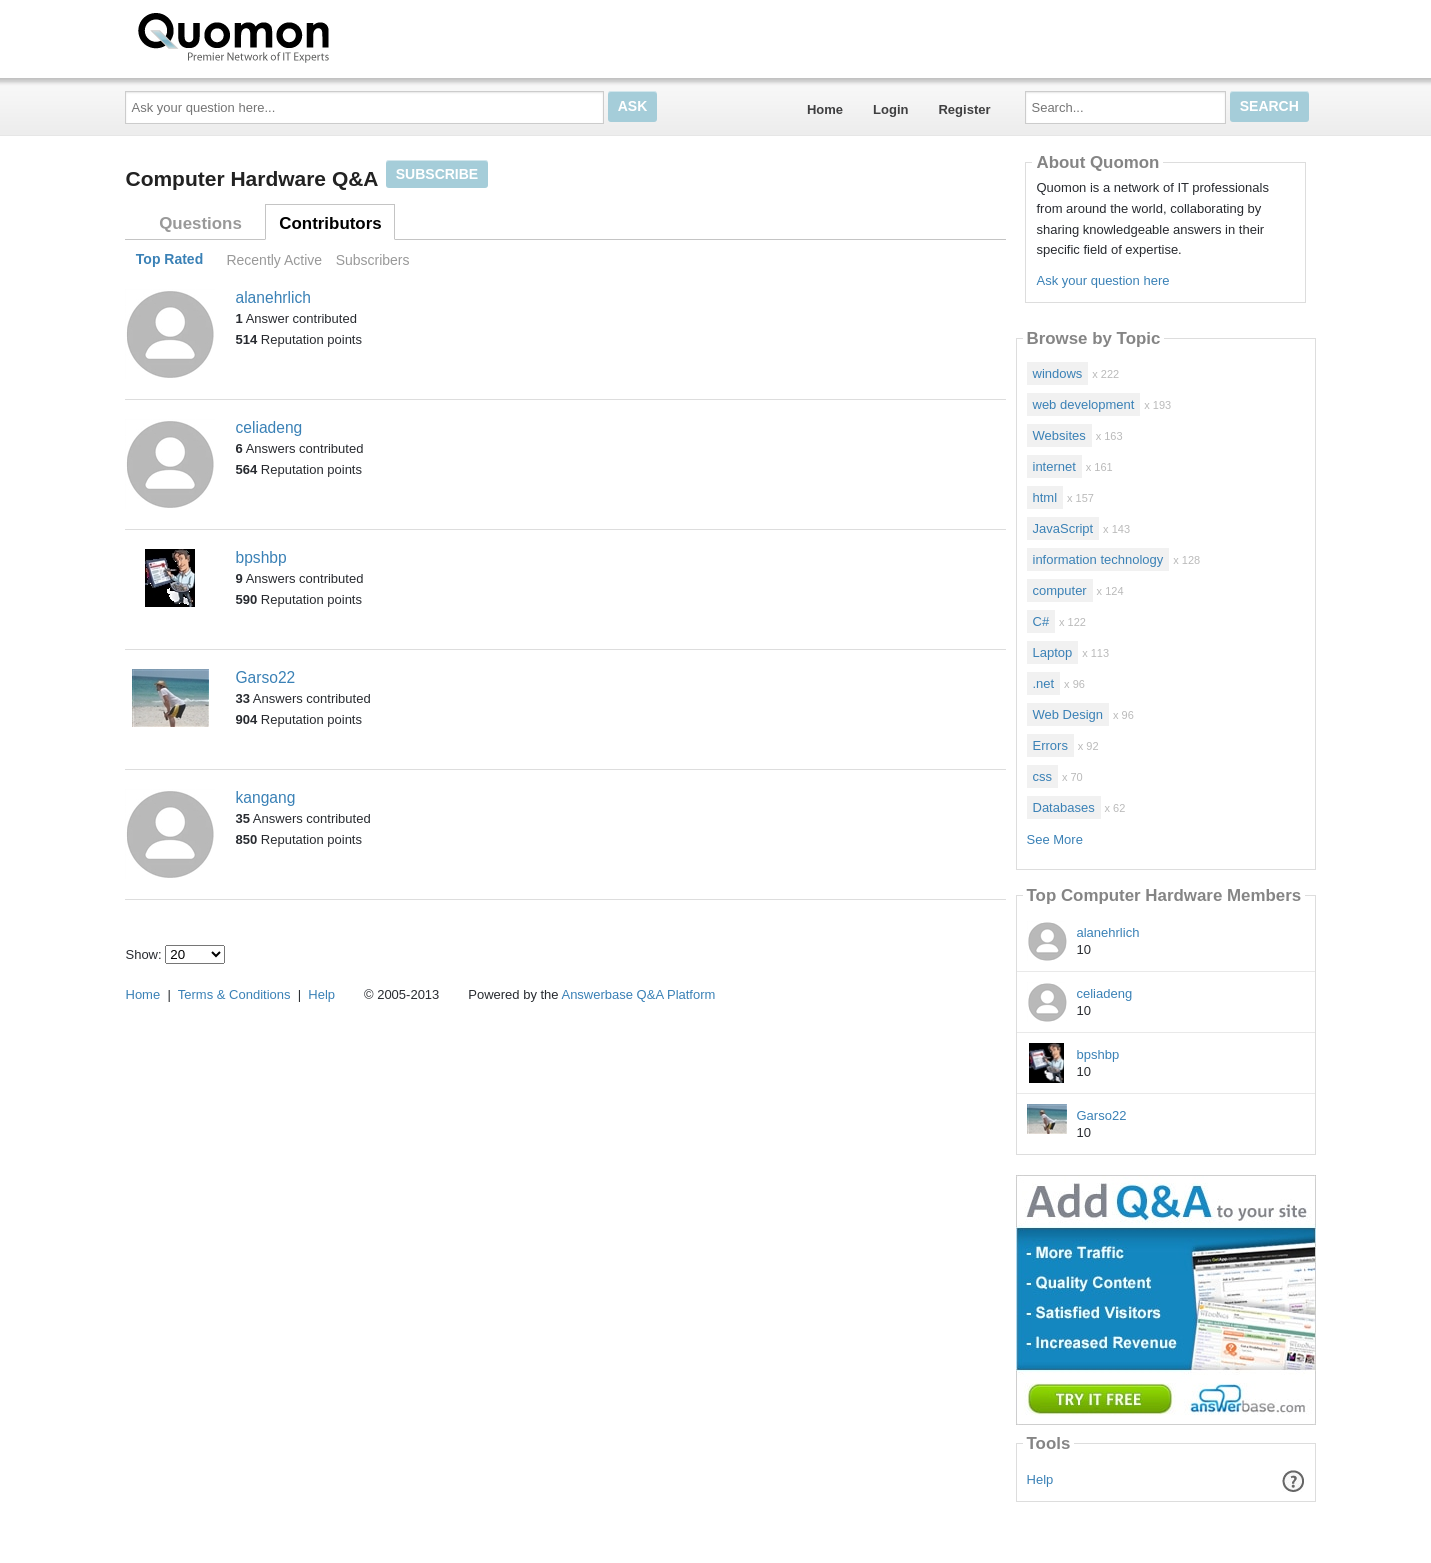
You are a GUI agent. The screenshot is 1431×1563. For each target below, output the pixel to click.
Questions (200, 223)
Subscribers (373, 260)
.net (1044, 683)
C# (1041, 621)
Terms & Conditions (234, 994)
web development (1084, 404)
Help (1040, 1479)
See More (1055, 839)
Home (825, 109)
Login (890, 109)
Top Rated (169, 260)
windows (1058, 373)
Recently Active (274, 260)
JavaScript (1063, 528)
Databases (1064, 807)
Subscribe (437, 174)
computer (1060, 590)
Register (964, 109)
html (1045, 497)
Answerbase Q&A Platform (638, 994)
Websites (1059, 435)
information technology (1098, 559)
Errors (1050, 745)
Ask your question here (1102, 280)
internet (1054, 466)
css (1043, 776)
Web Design (1068, 714)
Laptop (1053, 652)
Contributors (330, 223)
